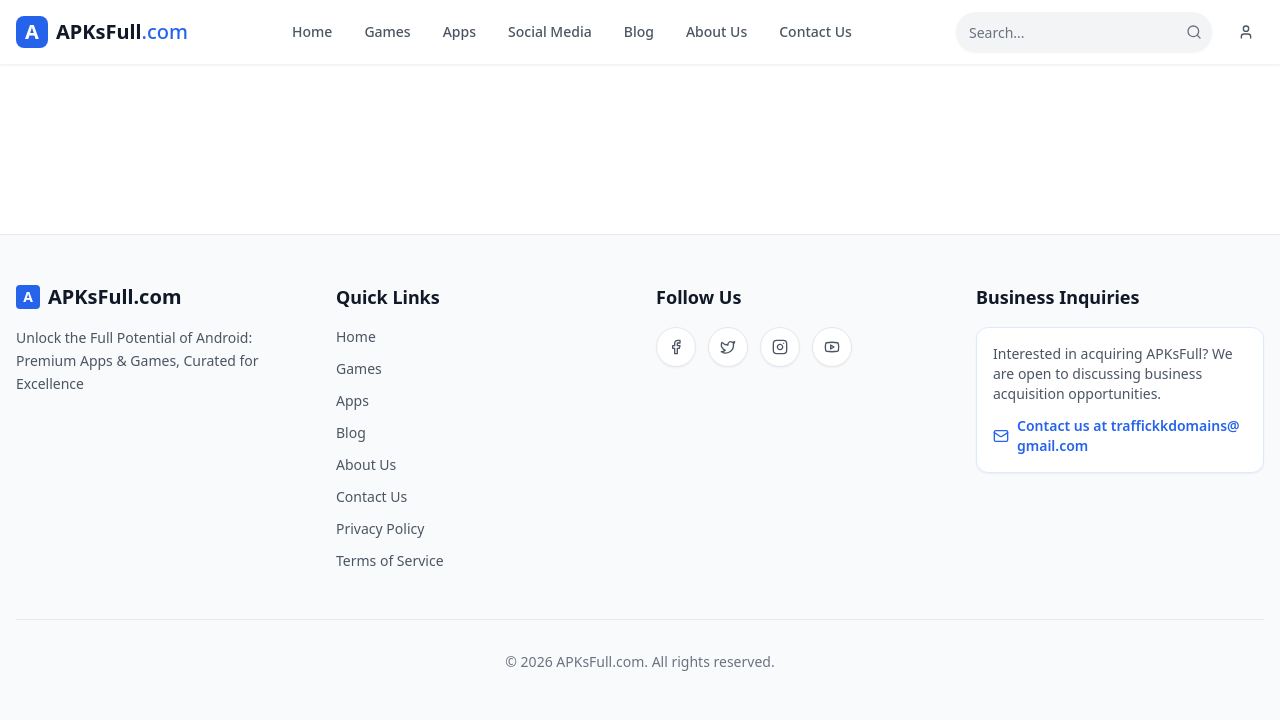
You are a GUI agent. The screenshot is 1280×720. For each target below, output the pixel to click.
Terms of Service (390, 560)
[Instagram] (780, 347)
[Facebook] (676, 347)
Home (312, 31)
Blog (639, 31)
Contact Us (815, 31)
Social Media (550, 31)
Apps (459, 31)
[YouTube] (832, 347)
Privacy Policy (380, 528)
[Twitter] (728, 347)
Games (387, 31)
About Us (716, 31)
